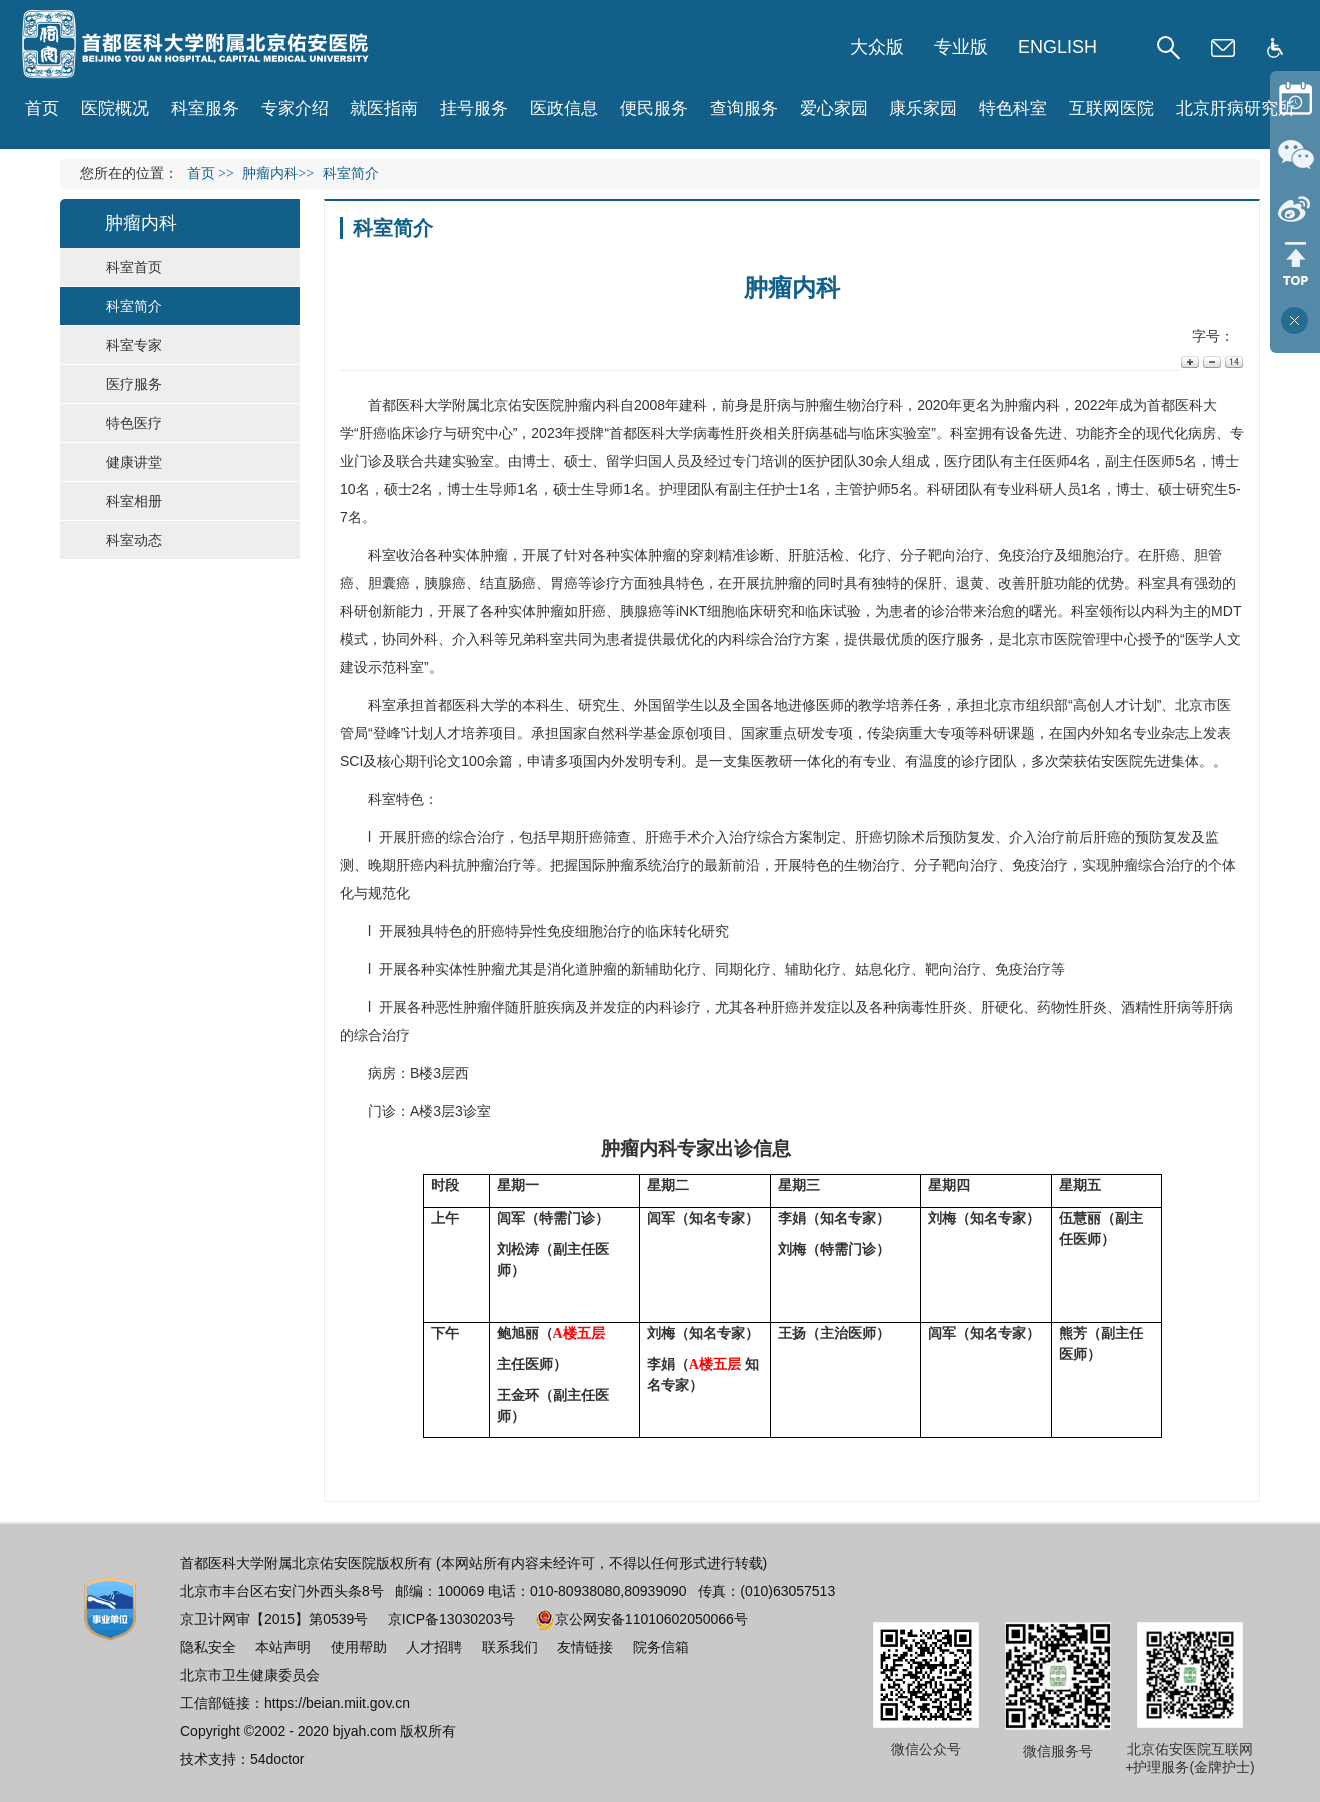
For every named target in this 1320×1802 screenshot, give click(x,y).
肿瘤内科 (592, 405)
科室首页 (134, 267)
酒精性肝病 (1156, 1007)
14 (1232, 361)
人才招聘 (434, 1647)
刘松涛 (518, 1249)
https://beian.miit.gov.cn (337, 1703)
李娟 (792, 1218)
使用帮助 (359, 1647)
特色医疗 (134, 423)
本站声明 (283, 1647)
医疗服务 (134, 384)
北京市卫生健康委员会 (250, 1675)
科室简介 (134, 306)
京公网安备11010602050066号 (641, 1619)
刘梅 (792, 1249)
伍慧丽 (1080, 1218)
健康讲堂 (134, 462)
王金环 (518, 1395)
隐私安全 (208, 1647)
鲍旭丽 (518, 1333)
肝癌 (373, 433)
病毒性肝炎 (728, 433)
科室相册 (134, 501)
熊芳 (1073, 1333)
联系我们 (510, 1647)
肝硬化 (1002, 1007)
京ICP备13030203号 (452, 1619)
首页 (42, 108)
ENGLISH (1057, 47)
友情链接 (585, 1647)
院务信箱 (661, 1647)
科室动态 (134, 540)
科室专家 (134, 345)
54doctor (277, 1759)
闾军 (511, 1218)
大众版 (877, 47)
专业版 (961, 47)
